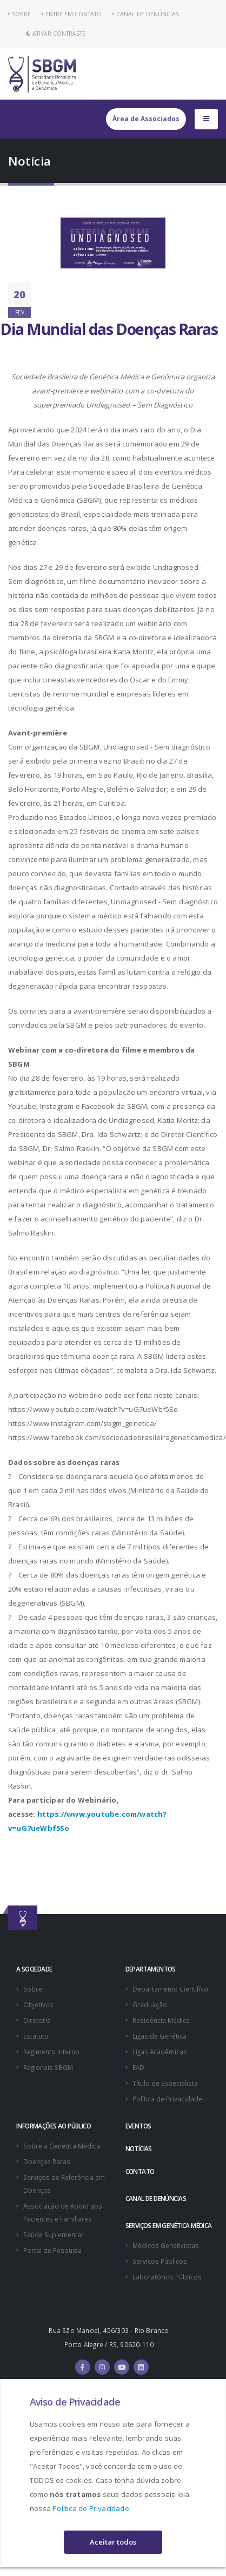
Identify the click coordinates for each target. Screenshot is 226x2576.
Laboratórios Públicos (167, 2276)
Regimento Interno (51, 2051)
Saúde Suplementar (53, 2234)
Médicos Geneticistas (165, 2245)
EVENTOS (138, 2125)
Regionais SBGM (48, 2067)
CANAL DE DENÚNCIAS (145, 14)
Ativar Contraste (55, 33)
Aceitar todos (113, 2542)
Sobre (32, 1988)
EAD (138, 2067)
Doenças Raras (46, 2161)
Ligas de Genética (159, 2036)
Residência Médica (161, 2020)
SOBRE (19, 14)
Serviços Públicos (159, 2261)
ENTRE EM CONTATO (71, 14)
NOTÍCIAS (138, 2148)
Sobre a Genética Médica (61, 2145)
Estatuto (36, 2036)
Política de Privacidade (90, 2508)
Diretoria (37, 2020)
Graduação (149, 2004)
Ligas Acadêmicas (159, 2051)
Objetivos (38, 2004)
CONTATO (140, 2171)
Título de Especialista (165, 2083)
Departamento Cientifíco (170, 1988)
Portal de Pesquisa (52, 2250)
